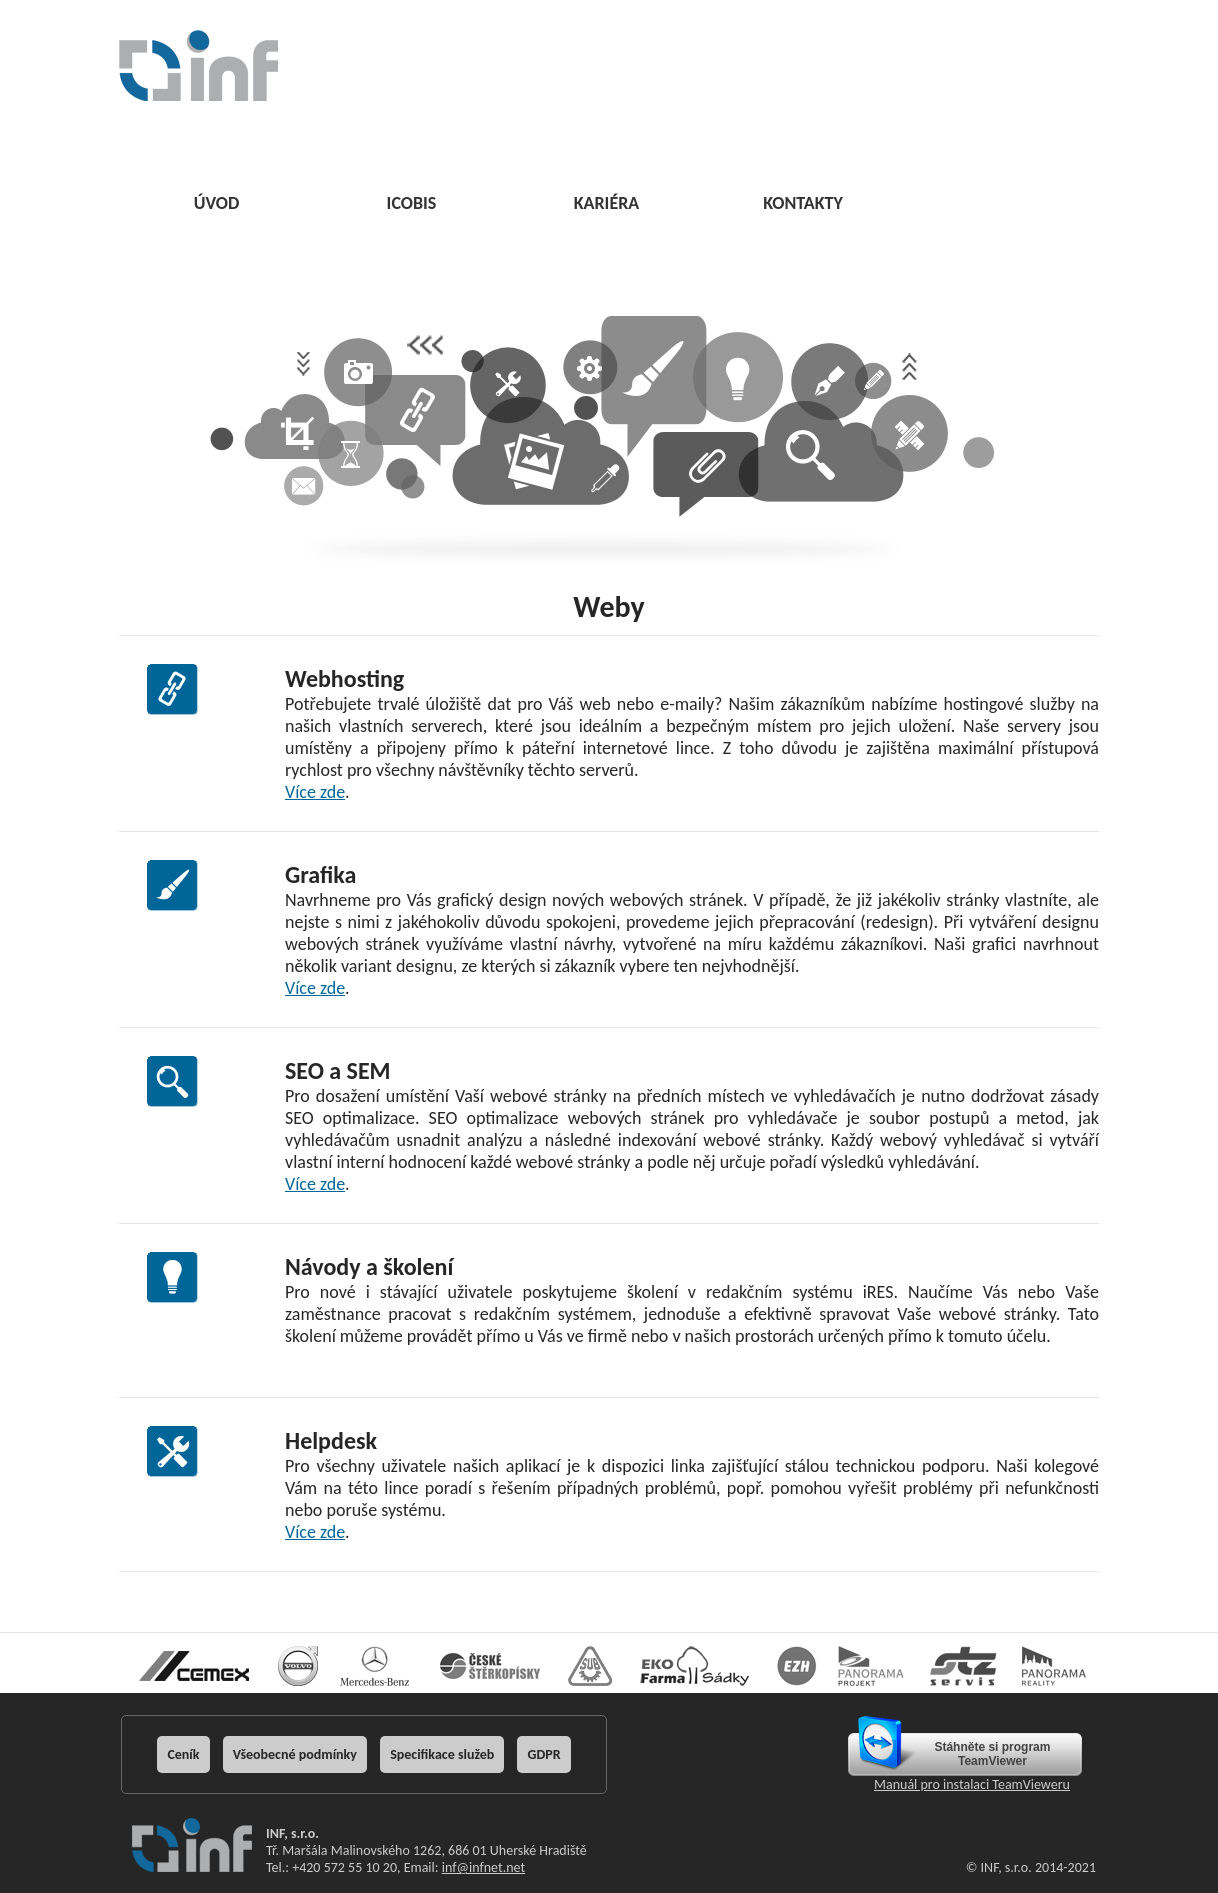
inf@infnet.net (483, 1867)
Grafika (320, 874)
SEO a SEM (338, 1070)
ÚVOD (217, 203)
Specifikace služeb (442, 1754)
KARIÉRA (607, 203)
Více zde (315, 792)
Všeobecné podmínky (295, 1754)
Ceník (183, 1754)
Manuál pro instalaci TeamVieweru (972, 1784)
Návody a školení (369, 1266)
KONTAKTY (803, 203)
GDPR (543, 1754)
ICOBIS (412, 203)
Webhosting (344, 678)
